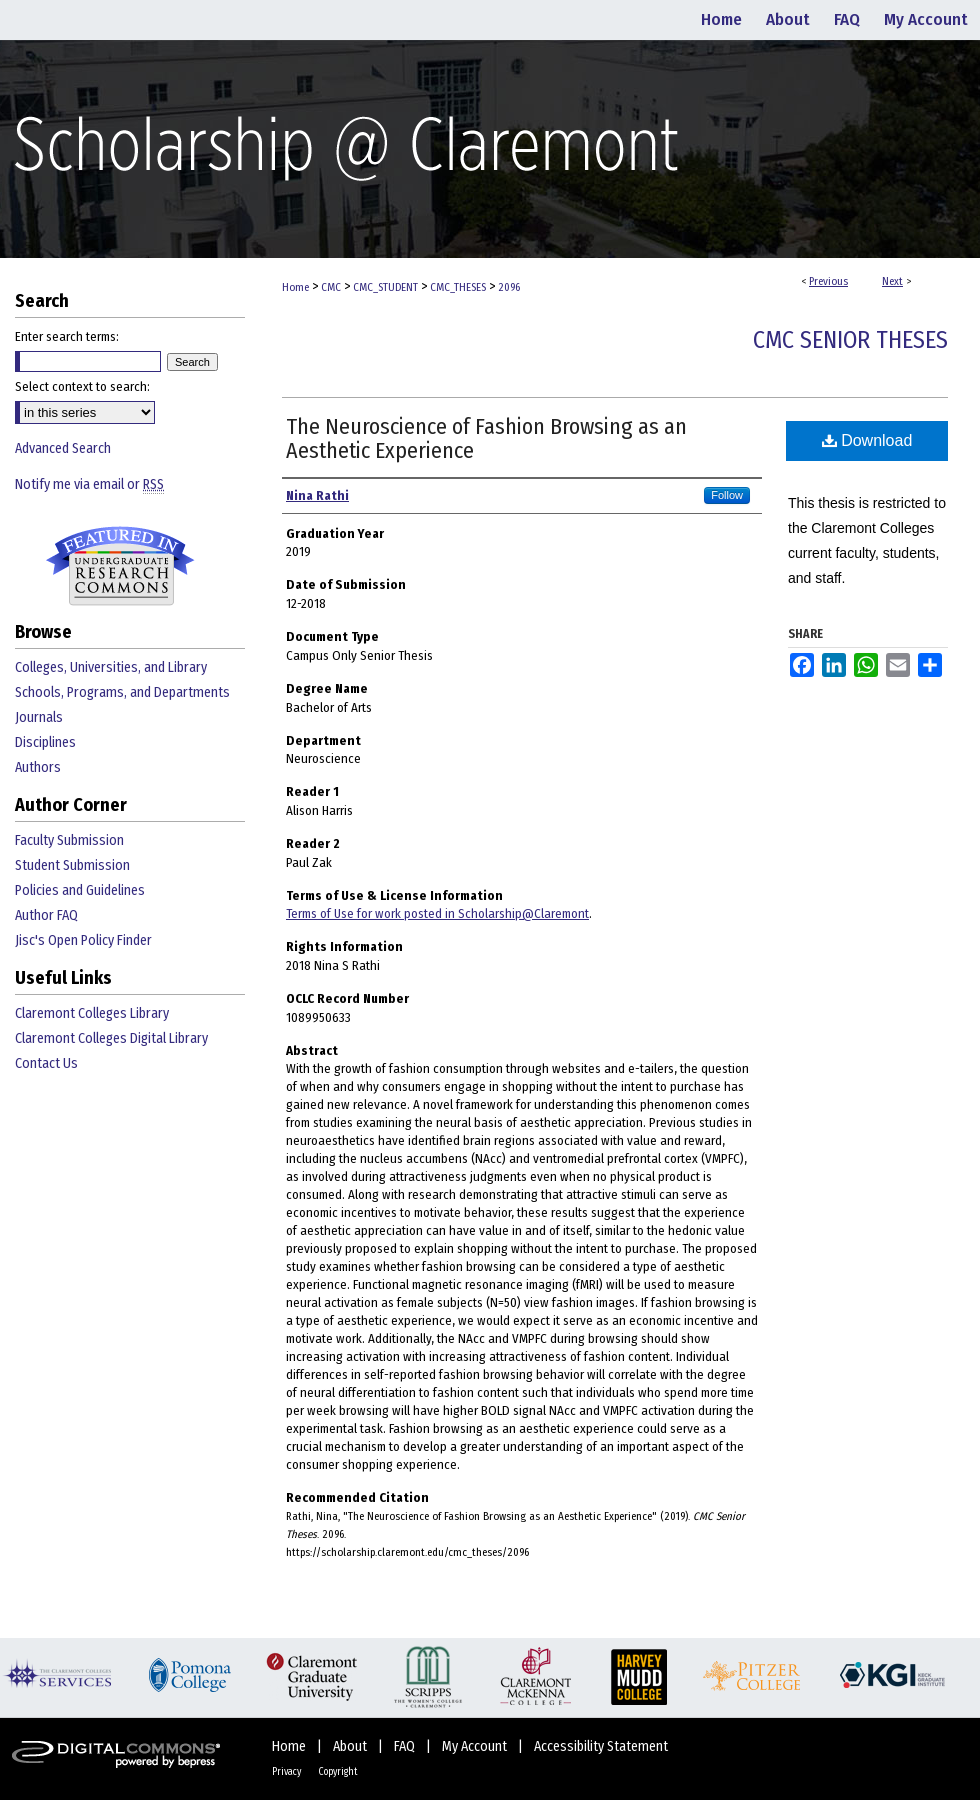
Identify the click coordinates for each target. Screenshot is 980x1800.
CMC (331, 287)
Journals (39, 717)
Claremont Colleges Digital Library (111, 1038)
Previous (828, 281)
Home (295, 287)
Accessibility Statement (601, 1746)
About (351, 1746)
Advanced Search (63, 448)
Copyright (338, 1772)
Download (867, 440)
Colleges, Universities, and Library (111, 667)
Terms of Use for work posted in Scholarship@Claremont (437, 913)
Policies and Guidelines (80, 890)
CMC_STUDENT (385, 287)
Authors (38, 767)
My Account (476, 1746)
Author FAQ (46, 915)
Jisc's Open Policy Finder (83, 940)
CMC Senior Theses (850, 340)
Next (892, 281)
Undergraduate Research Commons (120, 566)
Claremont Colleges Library (92, 1013)
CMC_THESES (458, 287)
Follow (727, 495)
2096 (509, 287)
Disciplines (45, 742)
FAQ (406, 1746)
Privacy (287, 1772)
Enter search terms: (67, 336)
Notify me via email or (89, 484)
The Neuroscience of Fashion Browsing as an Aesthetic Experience (486, 438)
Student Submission (72, 865)
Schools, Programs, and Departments (122, 692)
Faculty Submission (69, 840)
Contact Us (46, 1063)
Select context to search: (82, 386)
